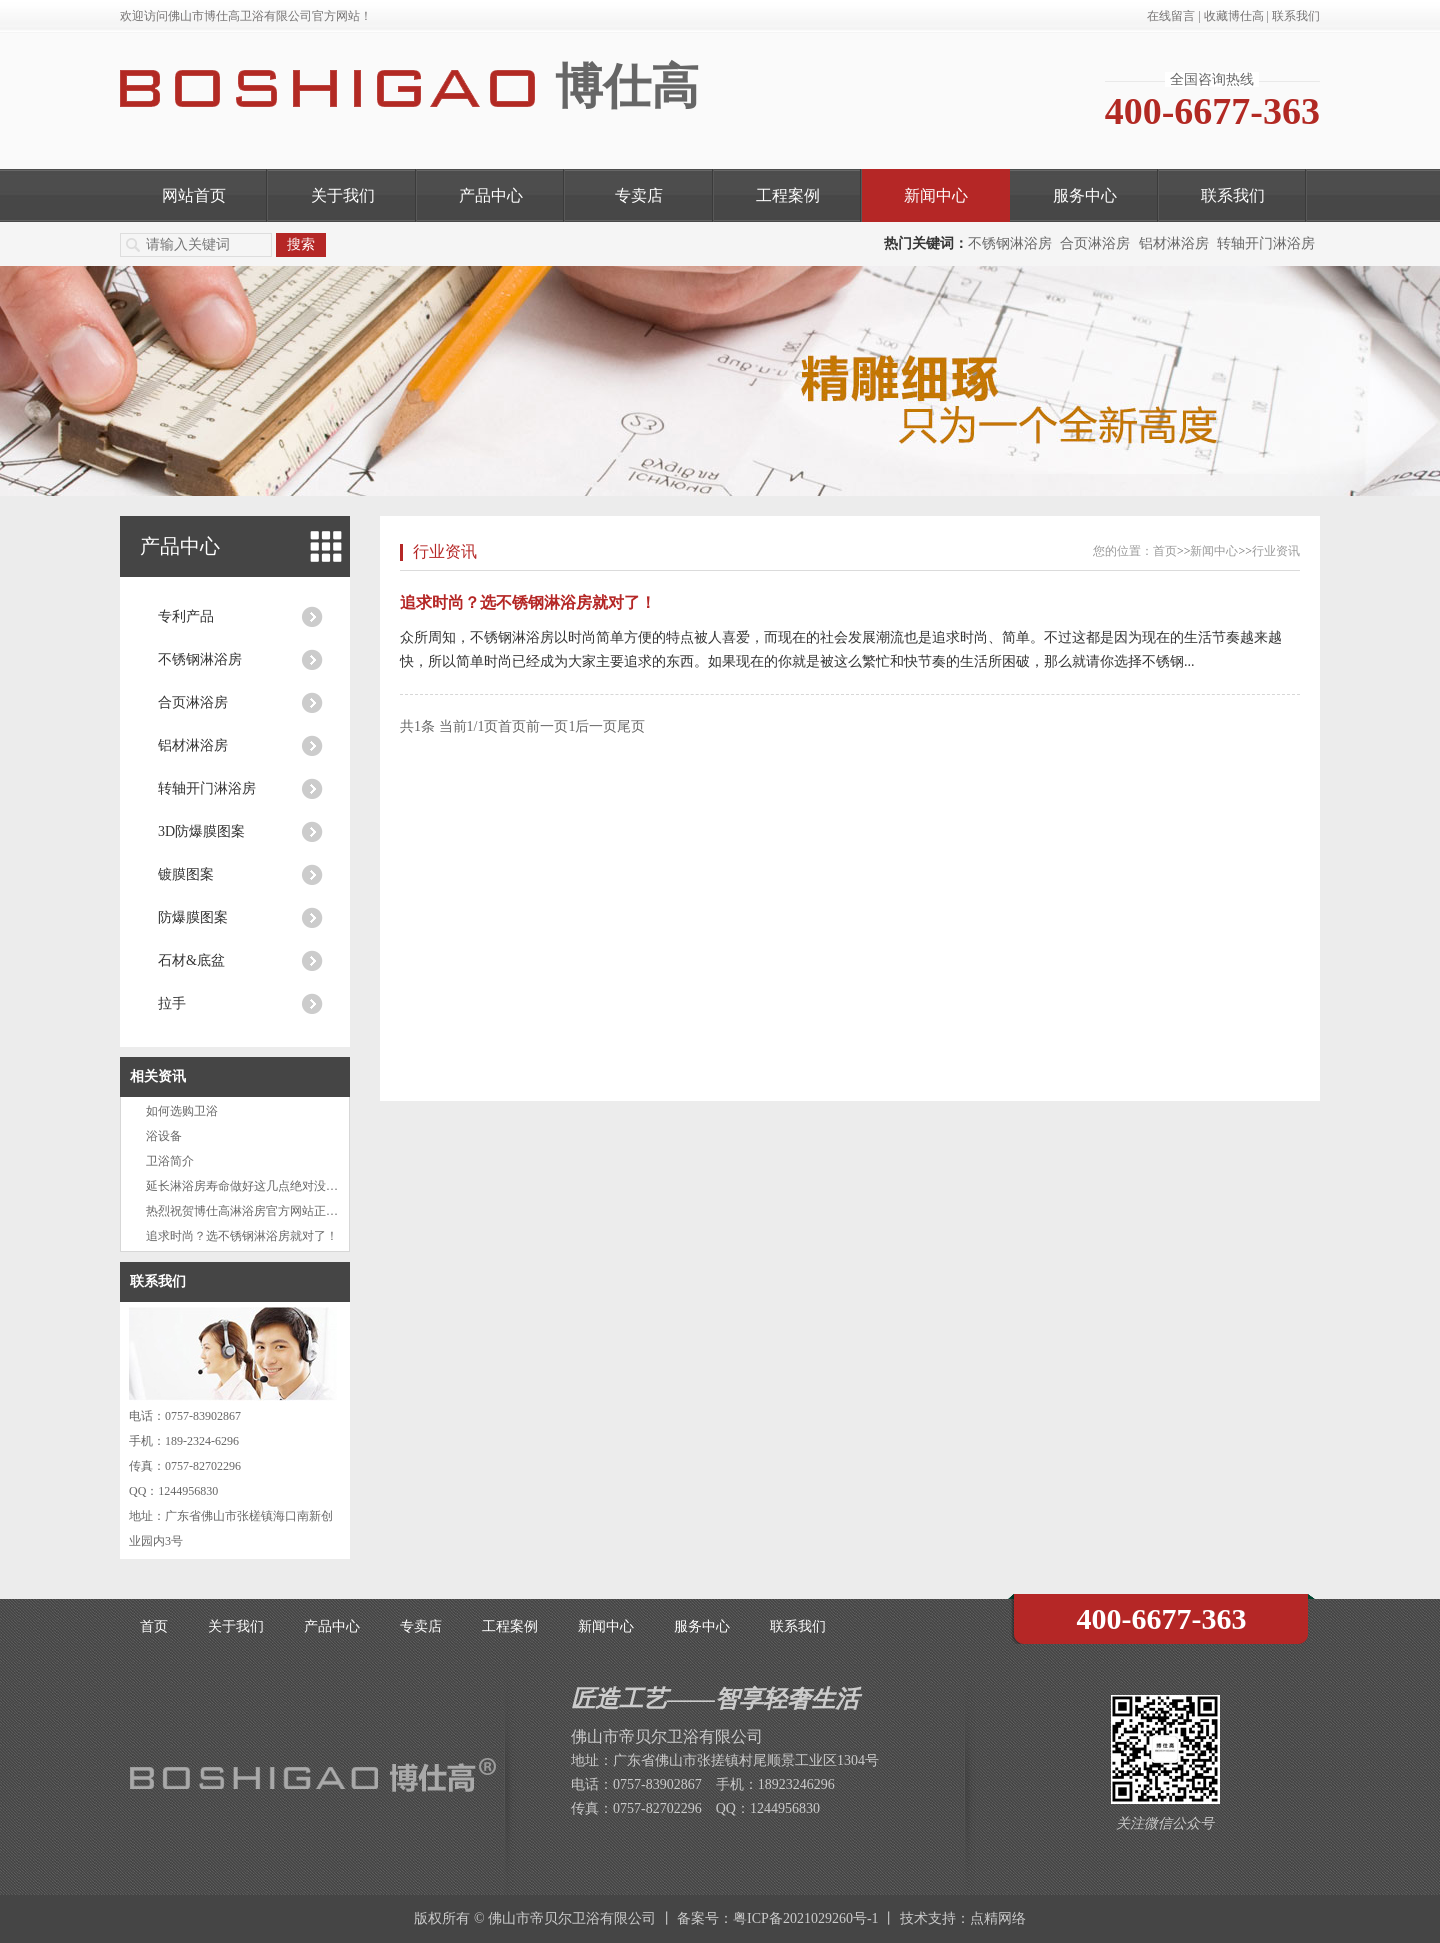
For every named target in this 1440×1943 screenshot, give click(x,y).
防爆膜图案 (193, 917)
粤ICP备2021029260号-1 (805, 1918)
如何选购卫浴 (182, 1111)
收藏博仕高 (1234, 16)
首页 (1165, 551)
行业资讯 (445, 551)
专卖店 (639, 195)
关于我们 (343, 195)
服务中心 (1085, 195)
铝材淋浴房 (1174, 243)
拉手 (172, 1003)
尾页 (631, 726)
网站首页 (194, 195)
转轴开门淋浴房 (1266, 243)
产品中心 (491, 195)
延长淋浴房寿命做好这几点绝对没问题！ (254, 1186)
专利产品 (186, 616)
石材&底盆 (191, 960)
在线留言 (1171, 16)
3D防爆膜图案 (201, 831)
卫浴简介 (170, 1161)
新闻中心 (936, 195)
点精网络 (998, 1918)
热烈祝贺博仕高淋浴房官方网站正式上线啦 (260, 1211)
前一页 (547, 726)
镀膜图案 (186, 874)
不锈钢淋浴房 (1010, 243)
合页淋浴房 (1095, 243)
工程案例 (788, 195)
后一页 (596, 726)
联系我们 (1296, 16)
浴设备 (164, 1136)
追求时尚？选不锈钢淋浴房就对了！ (242, 1236)
